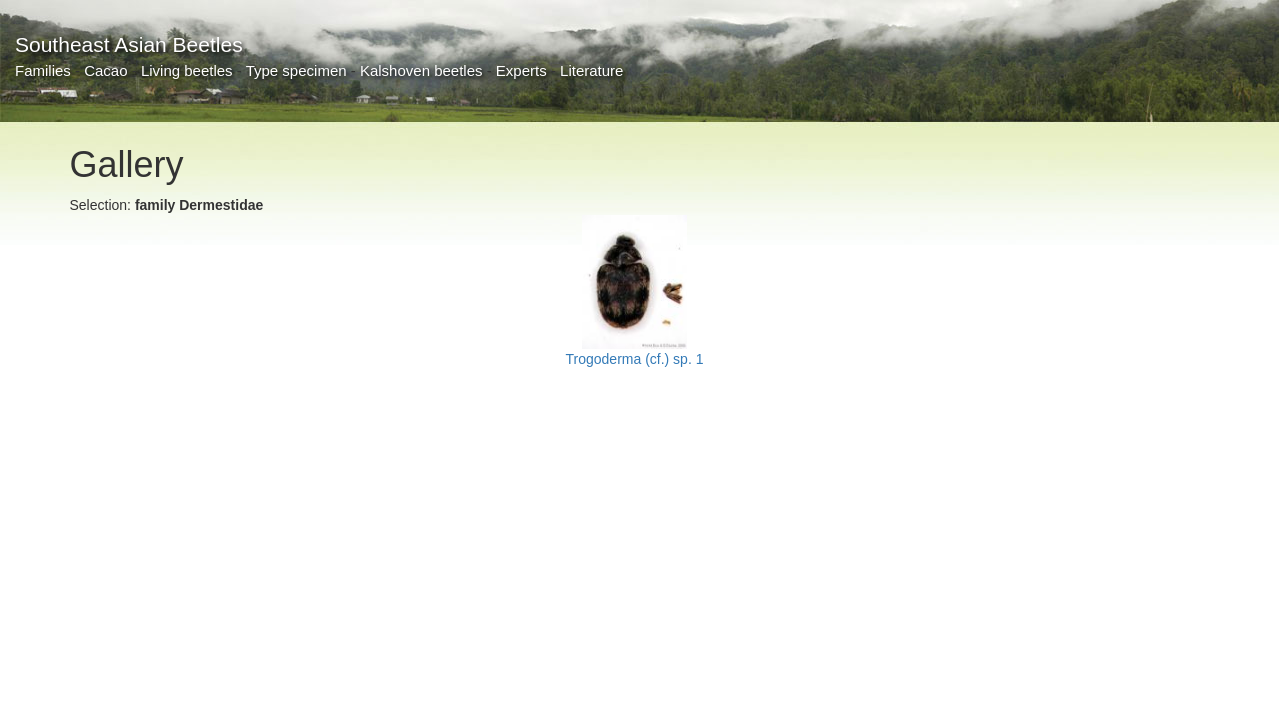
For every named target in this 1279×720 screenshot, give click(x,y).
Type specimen (296, 70)
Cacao (105, 70)
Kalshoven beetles (421, 70)
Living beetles (187, 70)
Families (43, 70)
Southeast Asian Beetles (129, 44)
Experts (521, 70)
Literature (591, 70)
